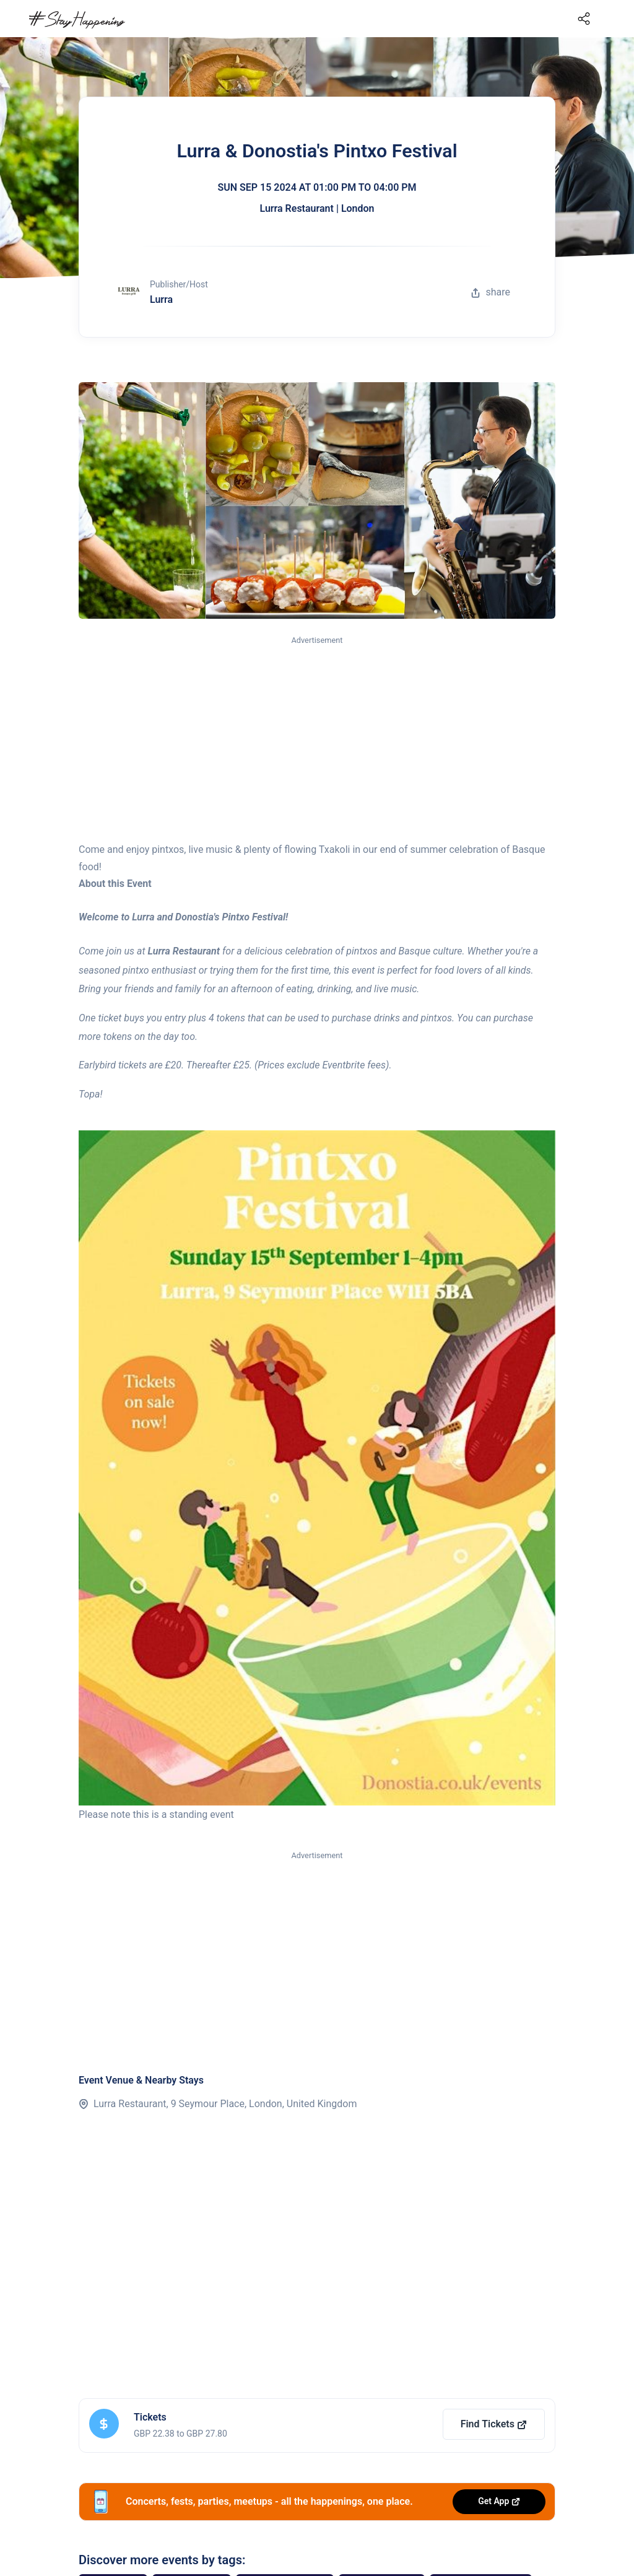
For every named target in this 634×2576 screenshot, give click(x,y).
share (490, 292)
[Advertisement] (317, 739)
